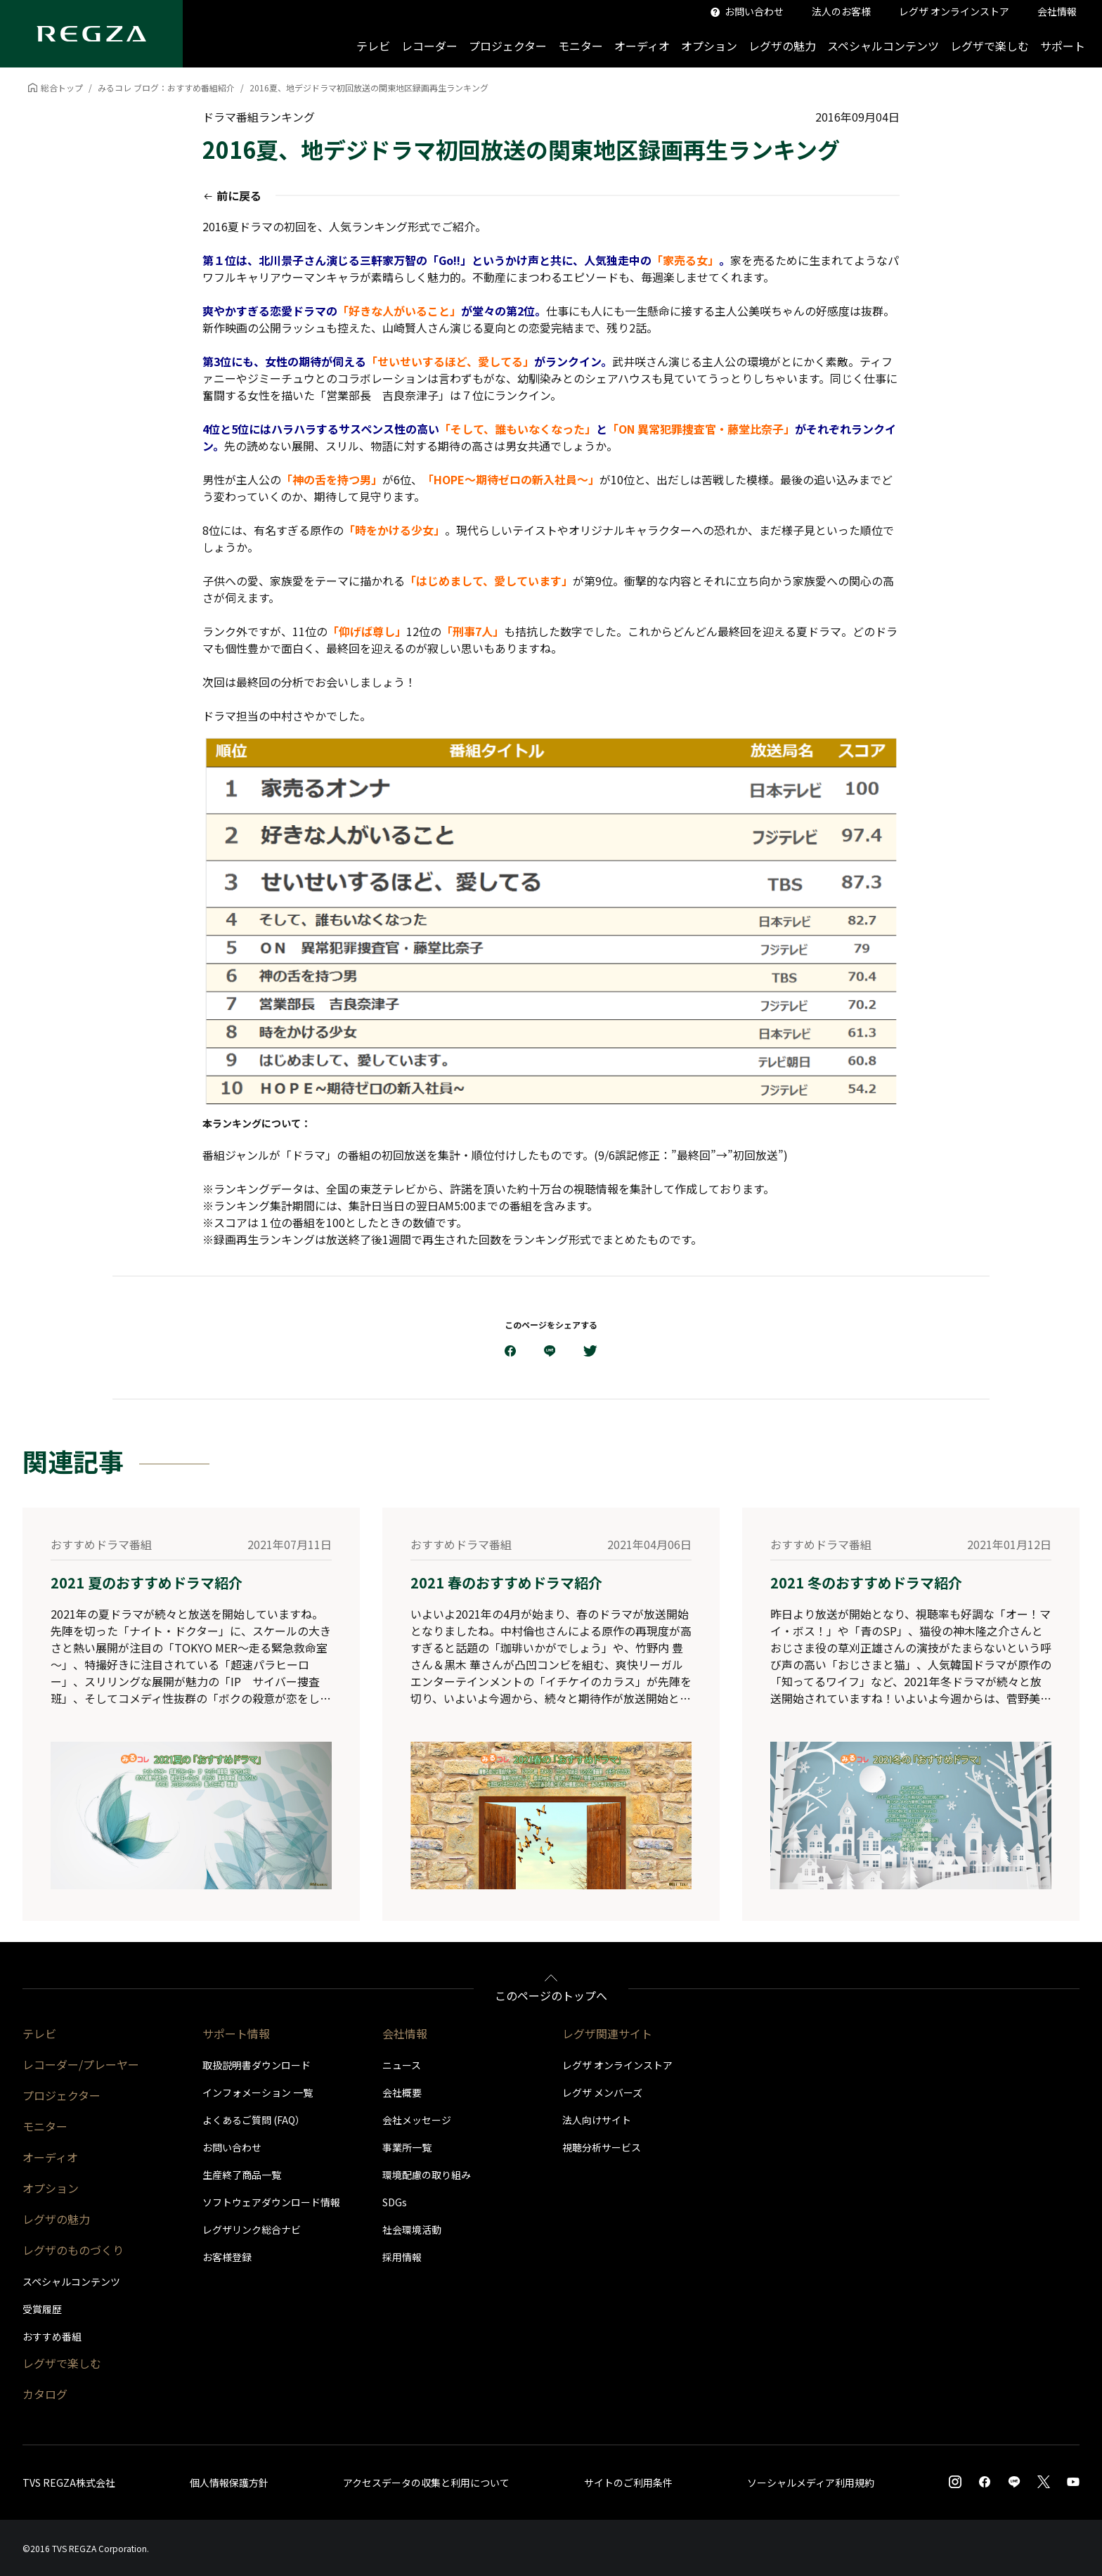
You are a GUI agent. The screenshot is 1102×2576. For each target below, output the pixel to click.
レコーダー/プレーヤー (80, 2064)
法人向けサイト (596, 2120)
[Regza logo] (91, 33)
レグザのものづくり (73, 2249)
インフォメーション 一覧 (257, 2092)
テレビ (373, 45)
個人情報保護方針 (229, 2482)
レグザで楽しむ (989, 45)
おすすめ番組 (52, 2336)
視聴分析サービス (601, 2147)
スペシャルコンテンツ (883, 45)
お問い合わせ (231, 2147)
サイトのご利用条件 (628, 2482)
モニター (580, 45)
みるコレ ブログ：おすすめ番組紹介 (166, 87)
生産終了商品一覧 (241, 2175)
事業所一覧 (407, 2147)
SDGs (394, 2202)
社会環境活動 (411, 2229)
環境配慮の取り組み (426, 2175)
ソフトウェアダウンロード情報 (271, 2202)
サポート (1062, 45)
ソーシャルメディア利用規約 (810, 2482)
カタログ (44, 2394)
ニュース (401, 2065)
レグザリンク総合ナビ (251, 2229)
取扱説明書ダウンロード (256, 2065)
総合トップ (62, 87)
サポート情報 (236, 2033)
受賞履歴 (42, 2309)
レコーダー (429, 45)
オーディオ (642, 45)
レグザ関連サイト (607, 2033)
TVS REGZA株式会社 (68, 2482)
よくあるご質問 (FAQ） (253, 2120)
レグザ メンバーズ (602, 2092)
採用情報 (402, 2257)
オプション (709, 45)
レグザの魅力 (782, 45)
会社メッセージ (416, 2120)
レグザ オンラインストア (617, 2065)
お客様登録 (227, 2257)
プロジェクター (508, 45)
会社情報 (404, 2033)
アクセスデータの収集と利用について (426, 2482)
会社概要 (402, 2092)
